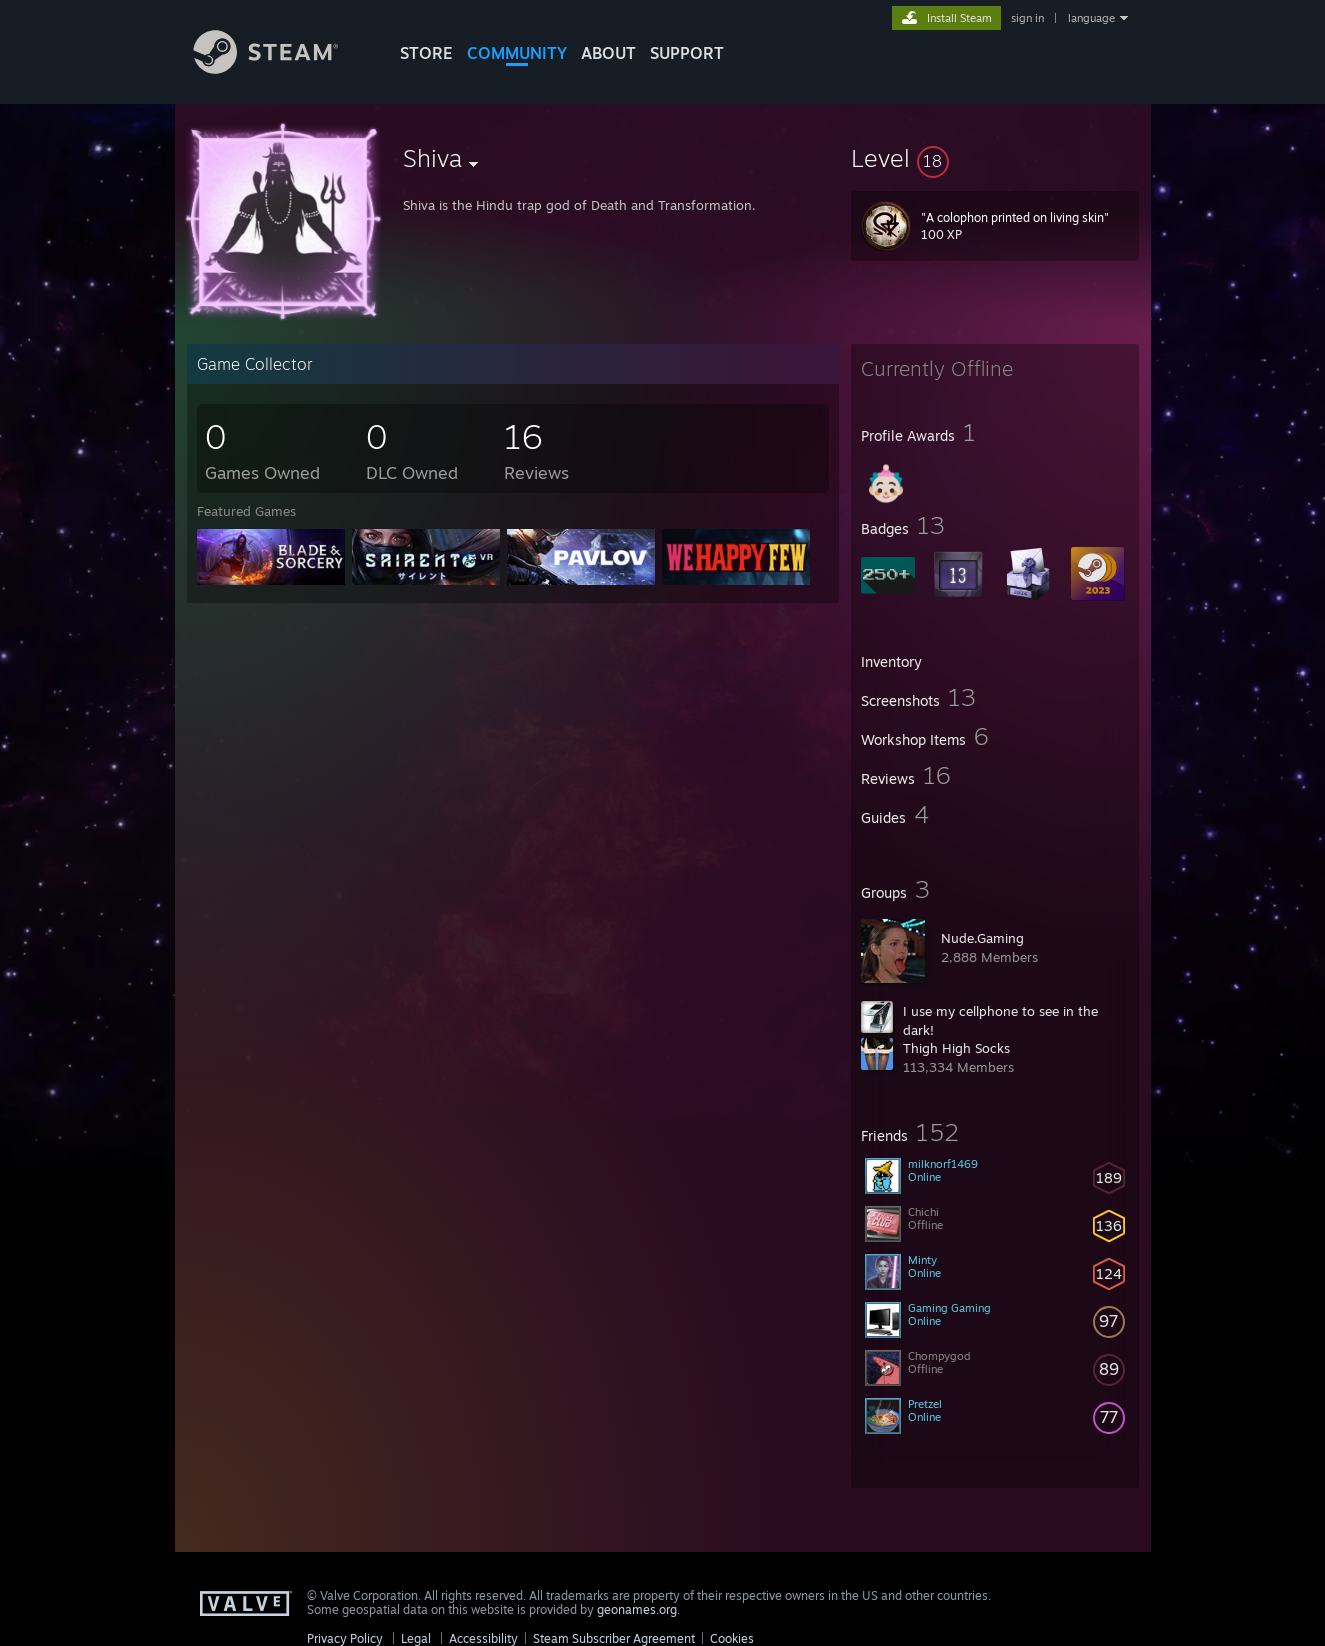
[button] (995, 158)
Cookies (732, 1638)
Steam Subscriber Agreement (614, 1638)
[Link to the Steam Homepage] (281, 68)
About (608, 53)
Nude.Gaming (982, 938)
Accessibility (483, 1638)
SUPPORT (687, 53)
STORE (426, 53)
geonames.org (637, 1609)
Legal (416, 1638)
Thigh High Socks (956, 1048)
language (1091, 18)
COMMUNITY (517, 53)
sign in (1027, 18)
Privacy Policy (345, 1638)
